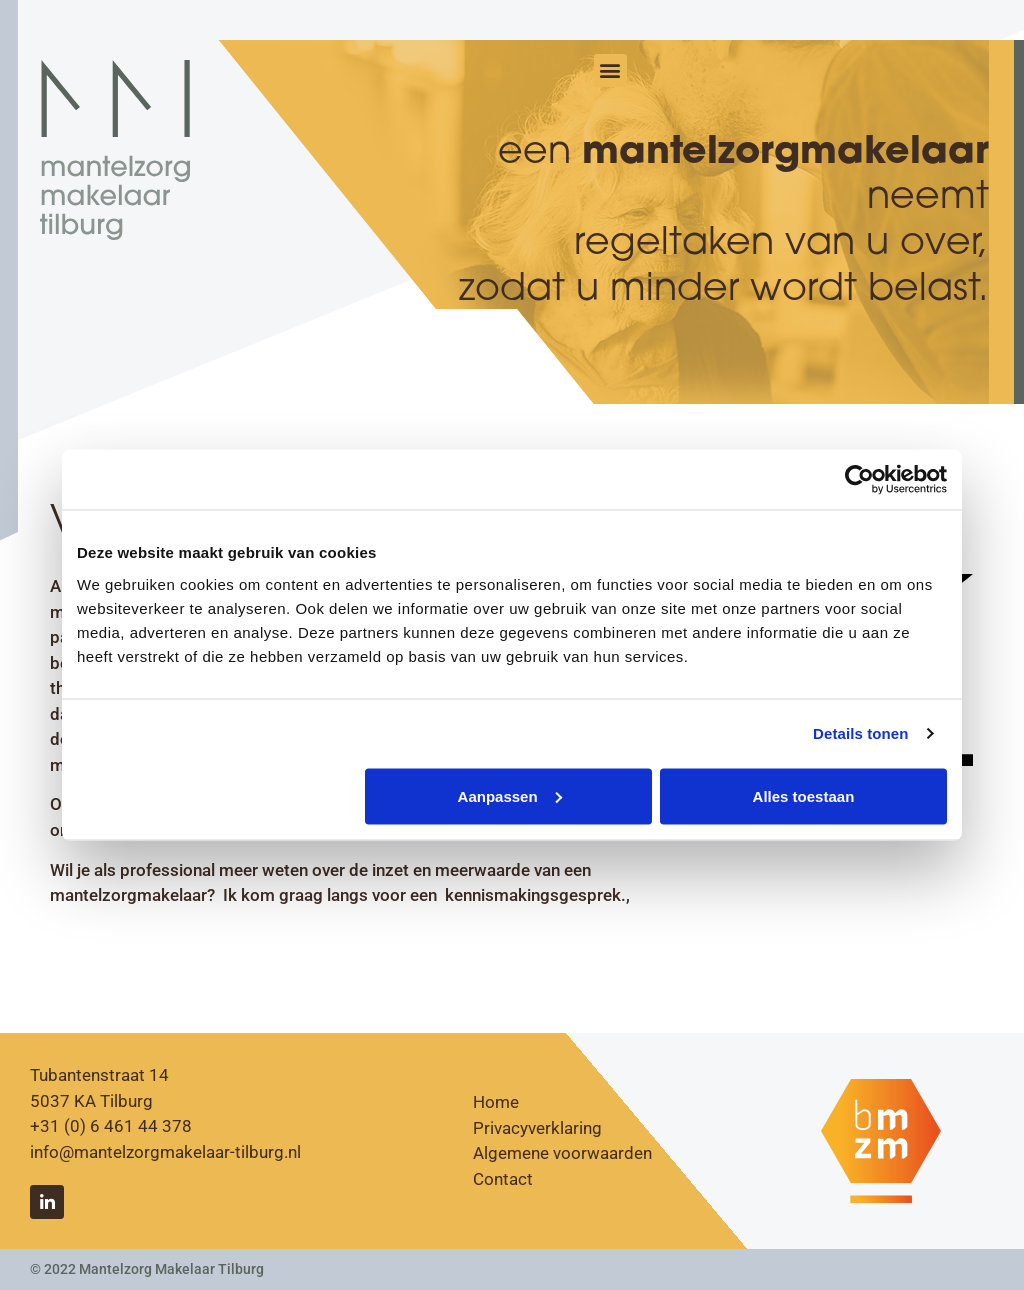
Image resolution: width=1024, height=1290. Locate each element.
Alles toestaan (804, 795)
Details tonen (860, 733)
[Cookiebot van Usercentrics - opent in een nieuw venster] (859, 480)
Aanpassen (510, 795)
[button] (610, 70)
